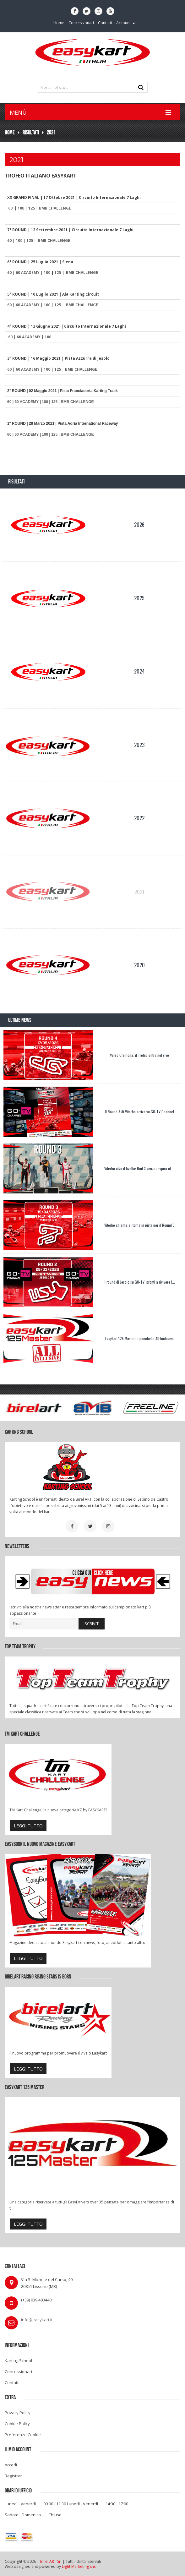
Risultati (31, 132)
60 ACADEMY (28, 272)
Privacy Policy (17, 2412)
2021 (51, 132)
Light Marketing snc (79, 2566)
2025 (139, 598)
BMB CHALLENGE (55, 208)
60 (10, 208)
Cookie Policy (17, 2423)
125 (31, 208)
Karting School (18, 2360)
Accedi (11, 2465)
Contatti (12, 2382)
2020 (139, 965)
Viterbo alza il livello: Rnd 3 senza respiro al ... (139, 1168)
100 (21, 208)
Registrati (14, 2476)
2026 (139, 524)
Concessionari (18, 2371)
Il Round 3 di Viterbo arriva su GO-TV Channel (139, 1111)
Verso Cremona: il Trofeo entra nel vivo (139, 1055)
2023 (139, 745)
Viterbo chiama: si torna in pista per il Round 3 (139, 1225)
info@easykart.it (36, 2319)
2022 (139, 818)
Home (10, 132)
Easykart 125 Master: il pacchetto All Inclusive (139, 1338)
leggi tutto (28, 1826)
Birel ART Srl (51, 2561)
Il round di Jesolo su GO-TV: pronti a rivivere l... (139, 1282)
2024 (139, 671)
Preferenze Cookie (23, 2434)
